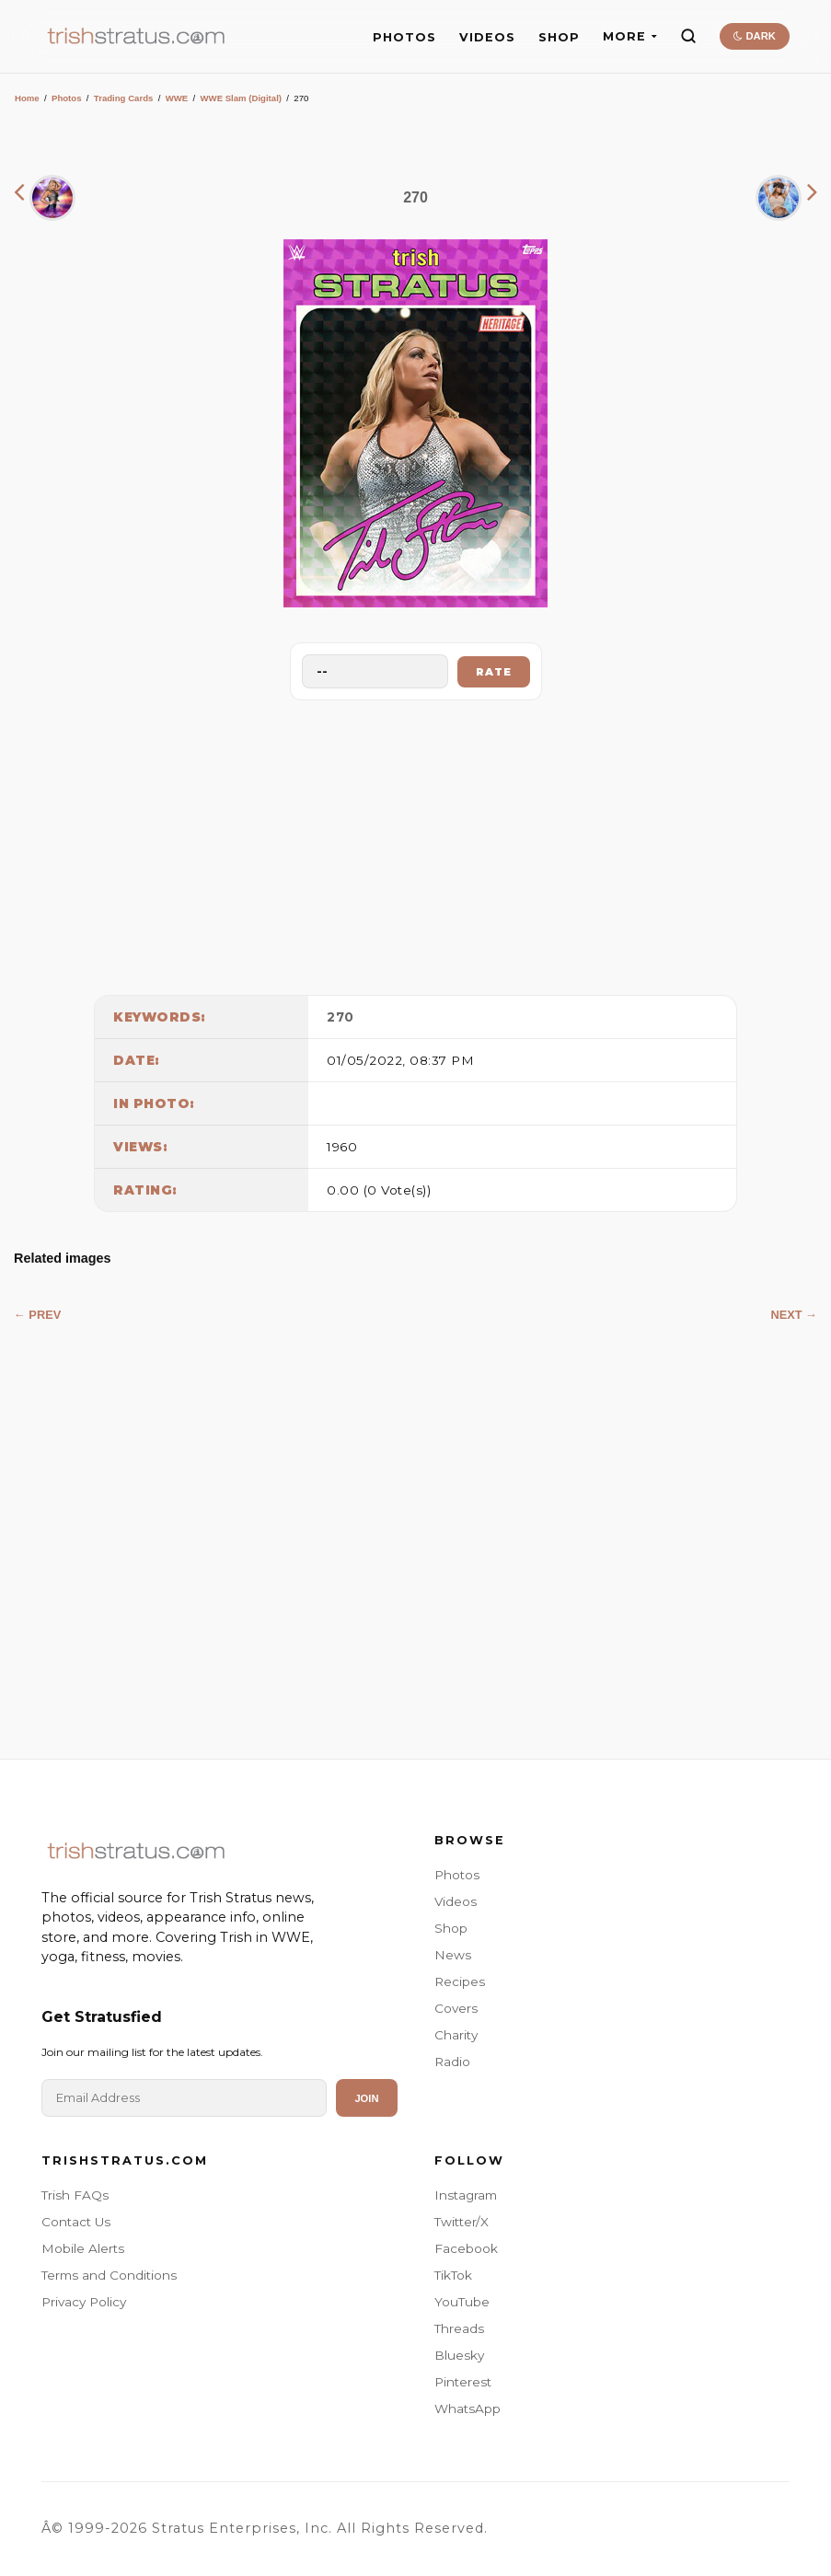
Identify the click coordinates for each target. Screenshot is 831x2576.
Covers (456, 2008)
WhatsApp (467, 2408)
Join (366, 2098)
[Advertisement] (416, 843)
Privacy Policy (83, 2301)
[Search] (688, 36)
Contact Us (75, 2221)
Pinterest (462, 2381)
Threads (459, 2328)
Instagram (465, 2195)
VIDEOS (487, 37)
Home (27, 98)
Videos (455, 1901)
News (452, 1954)
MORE (630, 36)
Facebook (466, 2248)
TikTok (453, 2275)
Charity (456, 2034)
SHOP (559, 37)
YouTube (462, 2301)
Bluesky (459, 2355)
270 (340, 1017)
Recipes (459, 1981)
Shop (450, 1928)
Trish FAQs (75, 2195)
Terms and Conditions (109, 2275)
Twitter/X (461, 2221)
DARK (754, 35)
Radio (452, 2061)
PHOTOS (404, 37)
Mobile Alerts (82, 2248)
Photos (67, 98)
